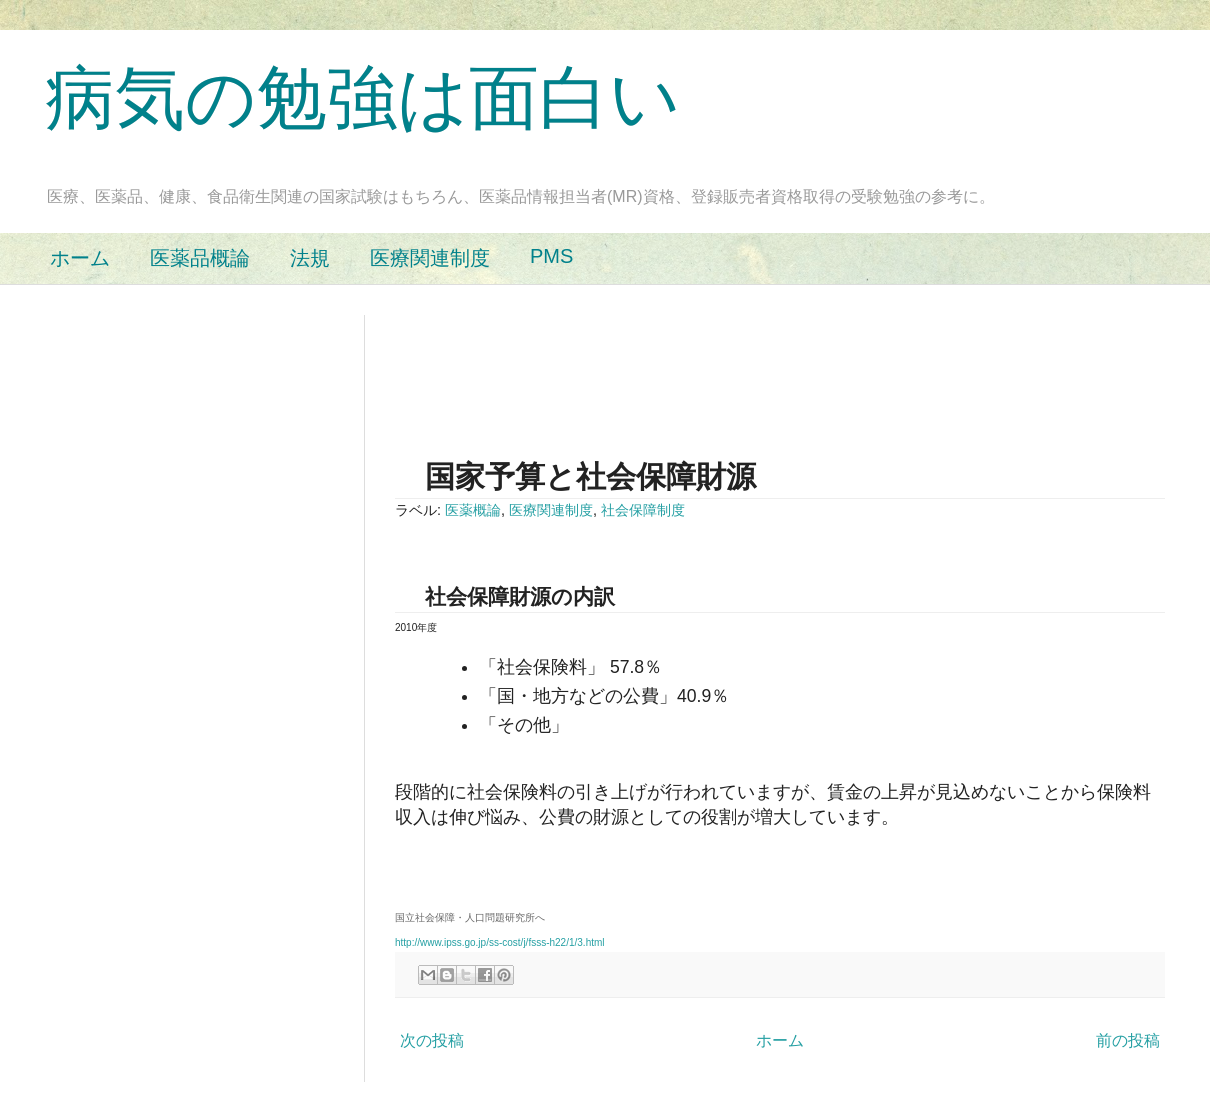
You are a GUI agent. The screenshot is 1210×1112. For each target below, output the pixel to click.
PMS (551, 256)
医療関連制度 (430, 258)
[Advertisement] (759, 360)
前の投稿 (1128, 1040)
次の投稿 (432, 1040)
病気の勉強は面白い (363, 98)
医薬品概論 (200, 258)
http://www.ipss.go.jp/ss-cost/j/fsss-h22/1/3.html (500, 942)
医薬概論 (473, 510)
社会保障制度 (643, 510)
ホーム (80, 258)
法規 (310, 258)
